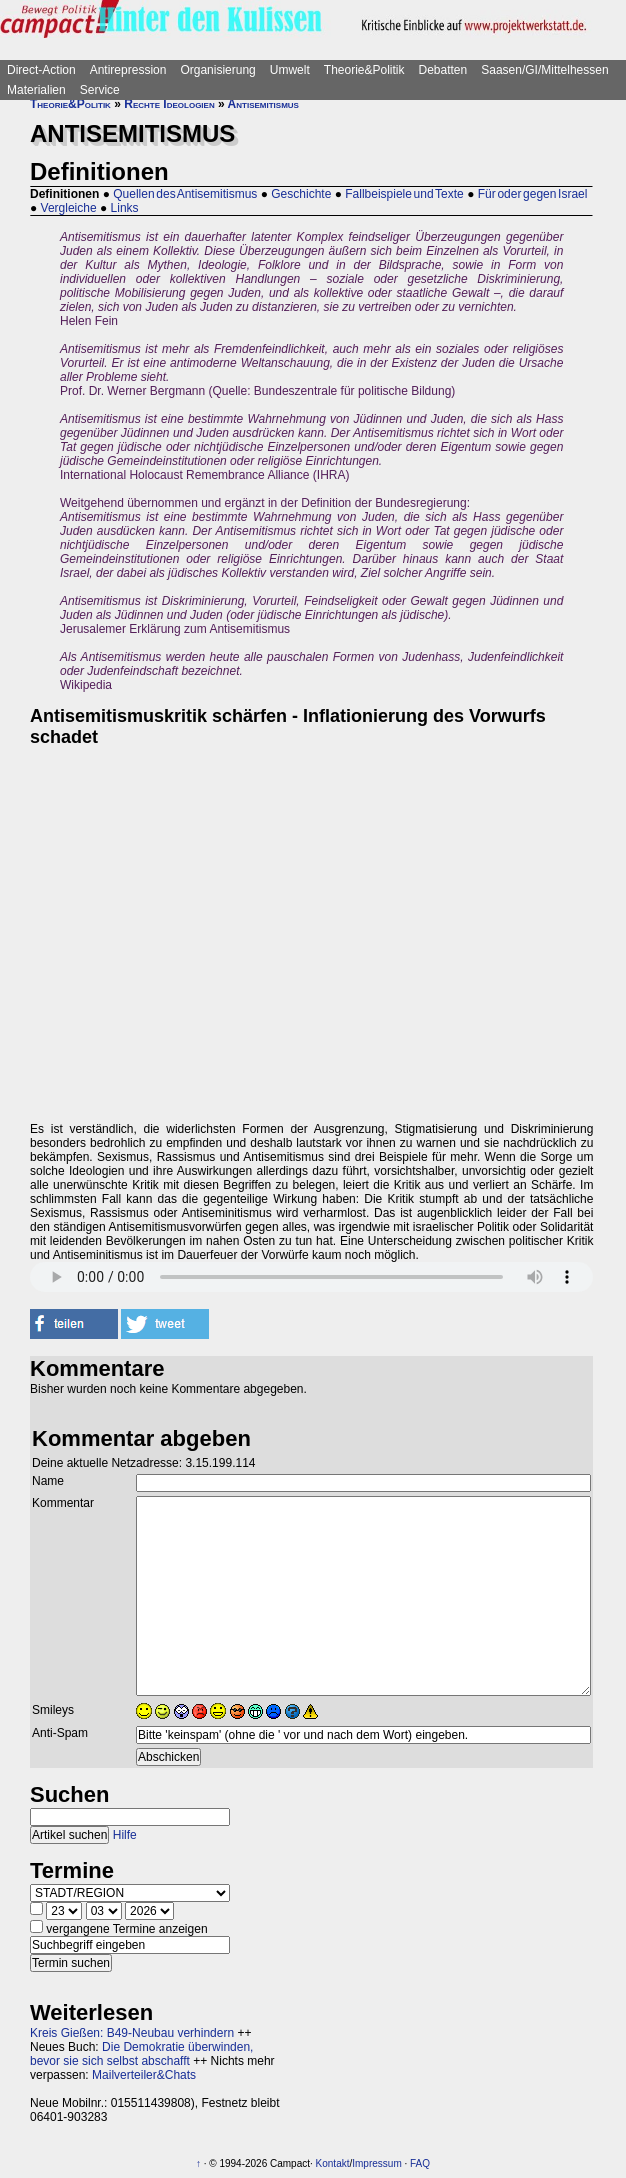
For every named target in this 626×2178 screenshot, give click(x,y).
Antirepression (128, 70)
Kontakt (333, 2163)
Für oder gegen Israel (533, 194)
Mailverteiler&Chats (144, 2075)
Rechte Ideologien (169, 104)
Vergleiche (69, 208)
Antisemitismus (263, 104)
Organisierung (217, 70)
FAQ (420, 2163)
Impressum (376, 2163)
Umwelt (290, 70)
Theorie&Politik (364, 70)
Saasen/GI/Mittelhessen (544, 70)
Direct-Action (41, 70)
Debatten (443, 70)
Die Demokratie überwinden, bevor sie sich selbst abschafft (141, 2054)
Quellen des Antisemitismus (185, 194)
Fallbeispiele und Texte (404, 194)
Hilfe (125, 1835)
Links (125, 208)
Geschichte (301, 194)
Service (100, 90)
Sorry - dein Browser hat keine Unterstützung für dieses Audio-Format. (311, 1277)
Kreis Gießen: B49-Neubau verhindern (132, 2033)
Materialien (36, 90)
